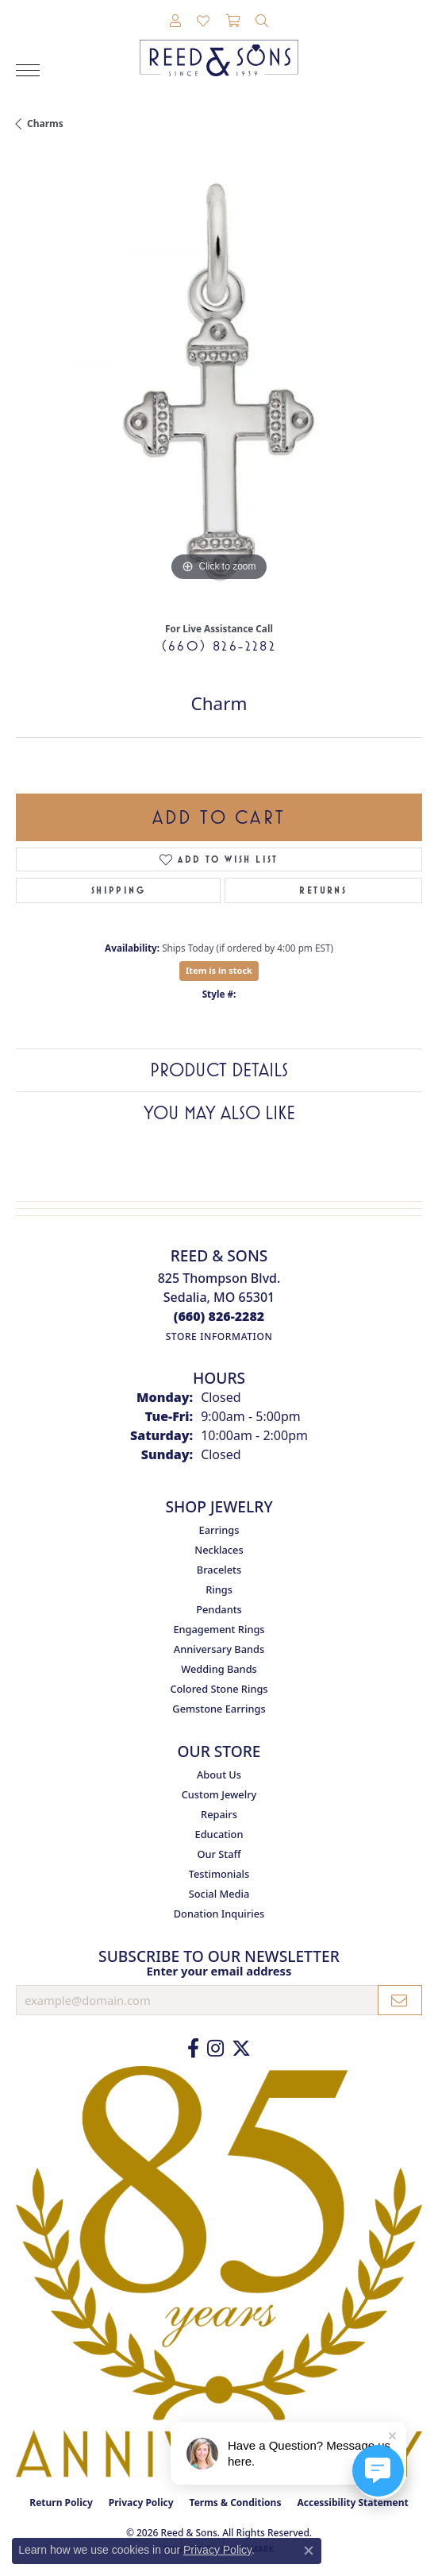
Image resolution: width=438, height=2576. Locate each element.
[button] (175, 21)
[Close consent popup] (308, 2550)
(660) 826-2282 (219, 646)
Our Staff (218, 1854)
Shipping (118, 890)
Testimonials (219, 1874)
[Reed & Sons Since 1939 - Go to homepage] (219, 46)
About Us (219, 1774)
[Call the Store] (219, 1316)
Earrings (219, 1530)
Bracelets (219, 1569)
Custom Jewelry (219, 1794)
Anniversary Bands (219, 1649)
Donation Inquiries (219, 1913)
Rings (219, 1589)
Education (219, 1834)
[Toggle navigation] (28, 70)
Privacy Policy (141, 2502)
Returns (323, 890)
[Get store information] (219, 1336)
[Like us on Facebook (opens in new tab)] (193, 2048)
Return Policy (61, 2502)
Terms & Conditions (236, 2502)
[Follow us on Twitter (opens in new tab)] (241, 2048)
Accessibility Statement (352, 2502)
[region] (219, 382)
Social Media (219, 1894)
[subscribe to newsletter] (400, 2000)
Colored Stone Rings (218, 1689)
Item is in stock (219, 970)
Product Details (219, 1070)
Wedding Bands (219, 1669)
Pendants (219, 1609)
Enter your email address (219, 1971)
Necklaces (218, 1550)
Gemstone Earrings (218, 1708)
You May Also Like (219, 1113)
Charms (45, 123)
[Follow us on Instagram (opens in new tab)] (215, 2048)
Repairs (219, 1814)
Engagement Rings (218, 1629)
